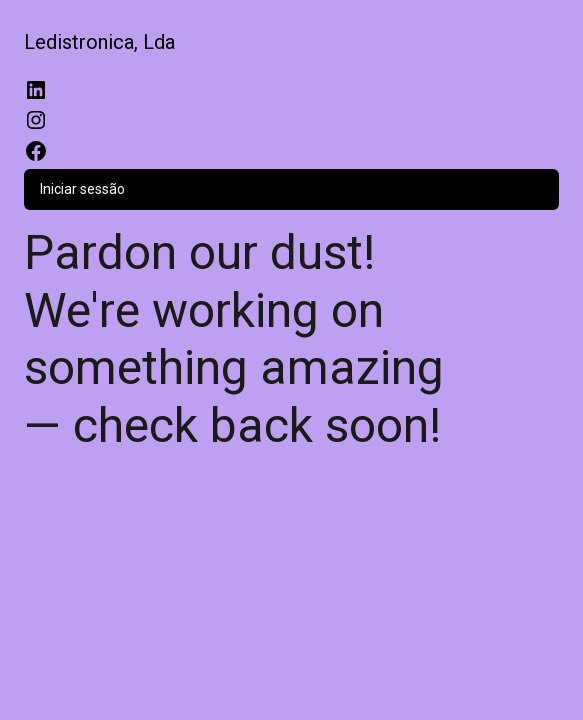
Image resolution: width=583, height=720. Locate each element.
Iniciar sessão (82, 189)
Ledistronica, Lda (99, 42)
